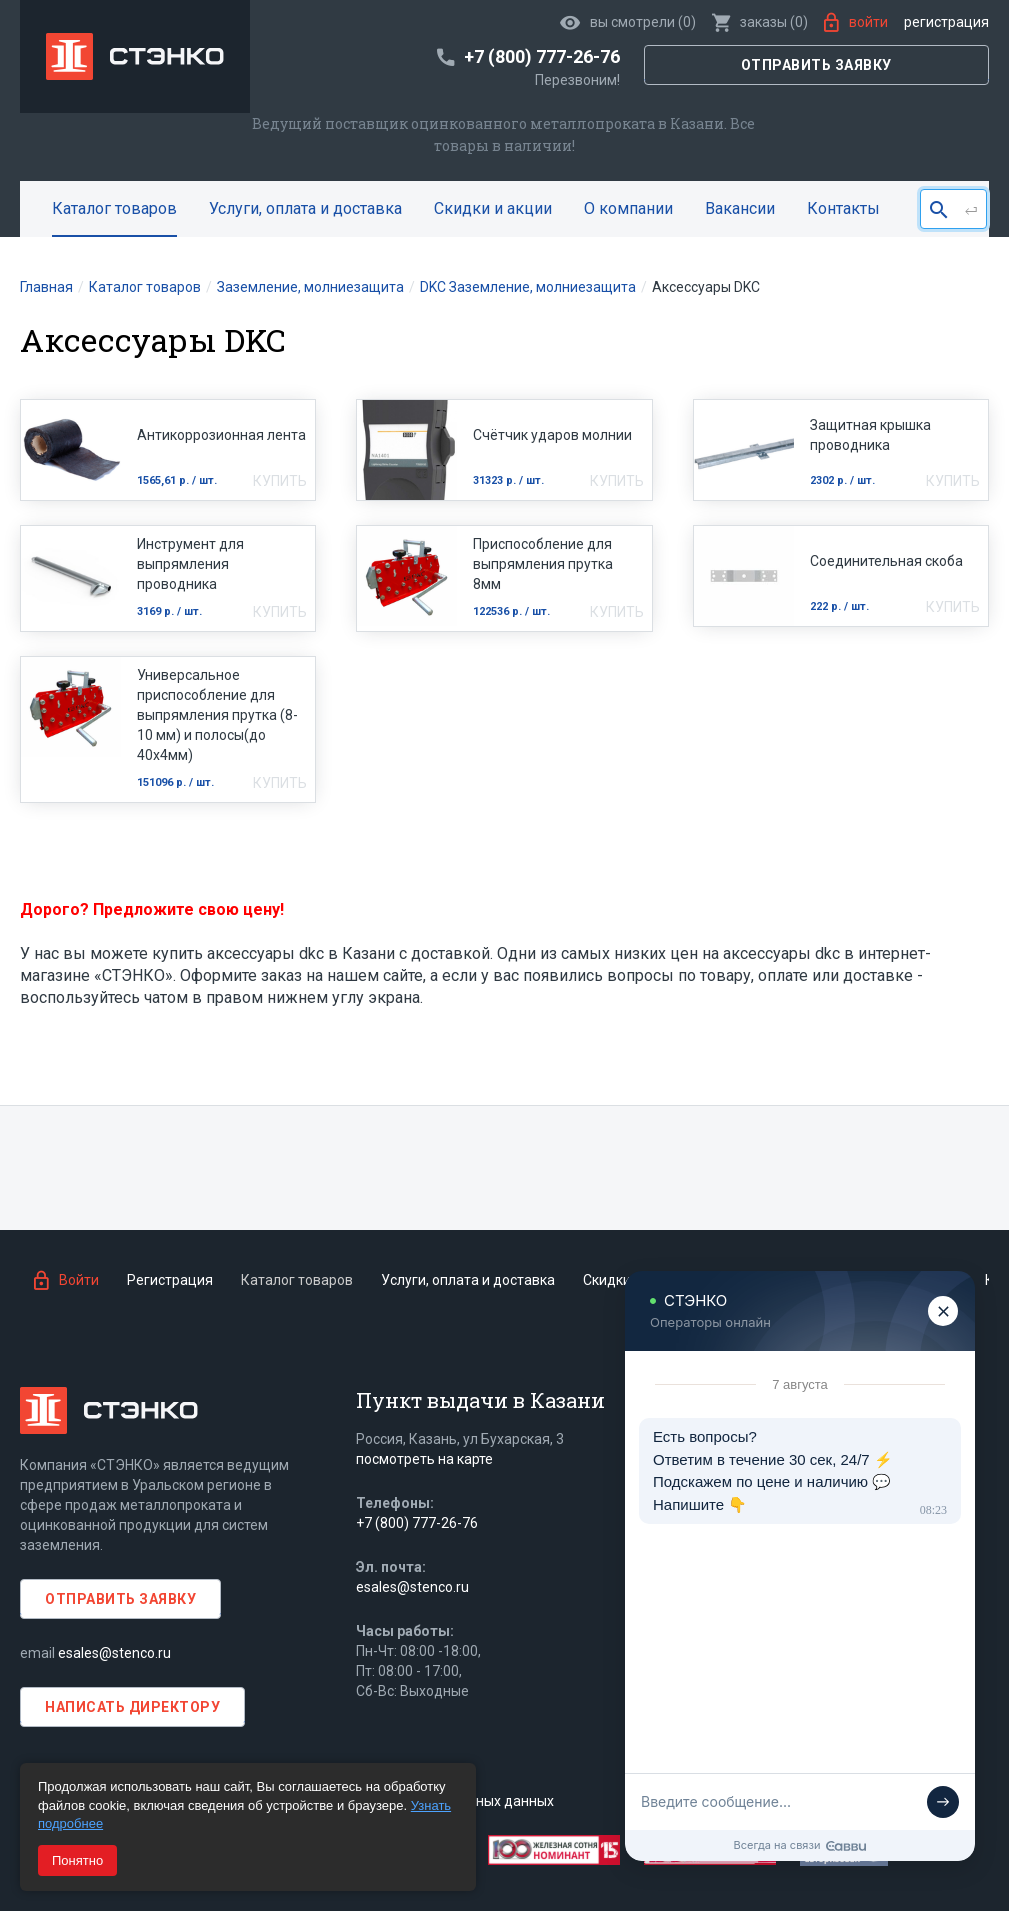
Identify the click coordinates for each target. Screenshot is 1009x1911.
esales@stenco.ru (114, 1653)
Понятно (77, 1860)
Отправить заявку (816, 65)
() (760, 22)
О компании (628, 208)
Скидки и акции (493, 208)
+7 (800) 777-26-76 (417, 1523)
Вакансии (740, 208)
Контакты (843, 208)
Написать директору (132, 1707)
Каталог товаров (114, 208)
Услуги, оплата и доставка (305, 208)
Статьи (933, 1280)
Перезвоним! (577, 80)
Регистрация (946, 22)
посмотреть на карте (424, 1459)
